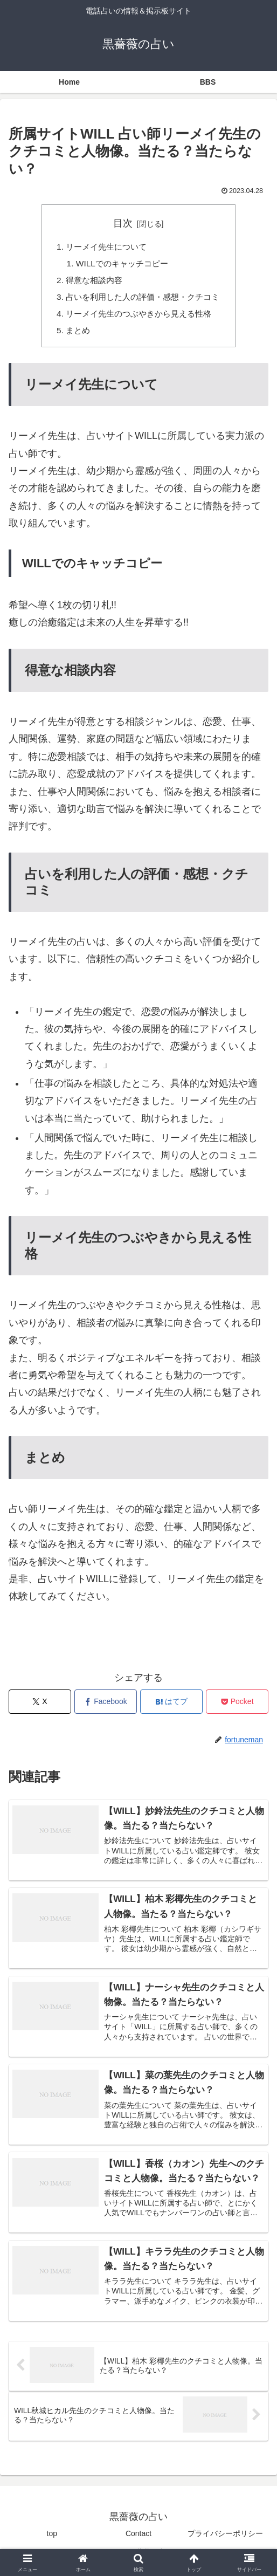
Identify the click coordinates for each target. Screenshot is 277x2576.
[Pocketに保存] (237, 1706)
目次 (123, 223)
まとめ (74, 335)
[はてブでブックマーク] (171, 1706)
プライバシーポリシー (225, 2541)
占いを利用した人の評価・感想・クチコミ (143, 300)
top (52, 2541)
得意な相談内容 (91, 282)
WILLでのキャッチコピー (121, 265)
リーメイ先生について (104, 247)
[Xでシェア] (40, 1706)
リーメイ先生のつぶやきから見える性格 (138, 317)
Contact (138, 2541)
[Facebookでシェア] (105, 1706)
